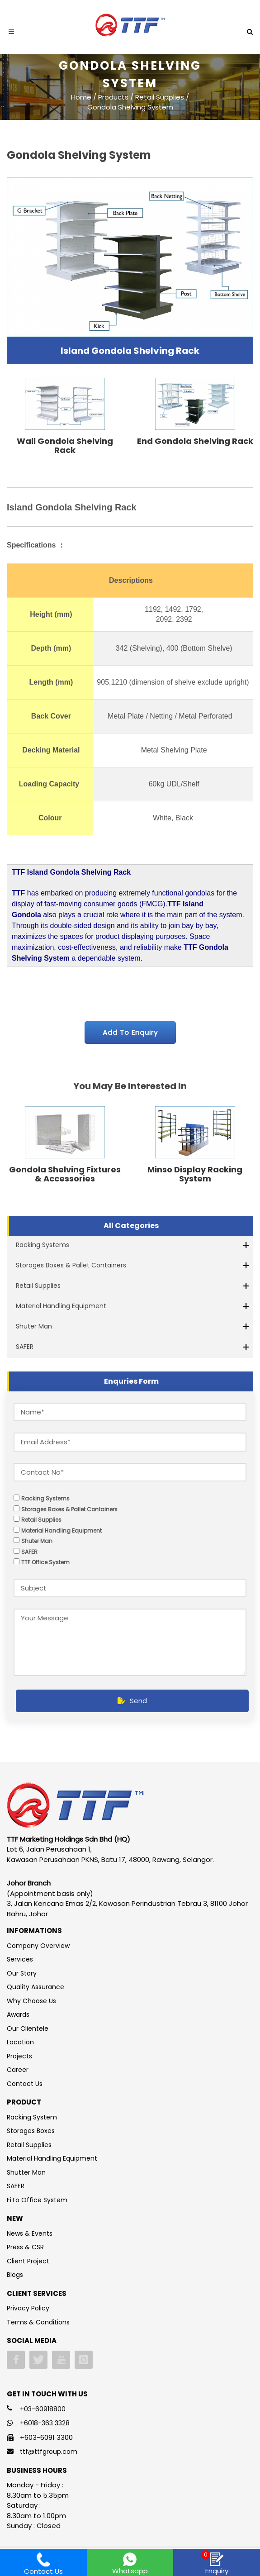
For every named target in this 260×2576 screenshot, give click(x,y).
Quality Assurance (35, 1986)
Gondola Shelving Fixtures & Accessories (65, 1174)
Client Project (28, 2261)
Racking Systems (42, 1244)
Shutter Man (26, 2172)
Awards (18, 2014)
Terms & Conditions (38, 2322)
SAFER (24, 1346)
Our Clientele (27, 2028)
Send (132, 1700)
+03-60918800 (43, 2409)
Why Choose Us (31, 2000)
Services (20, 1959)
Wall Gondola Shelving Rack (65, 445)
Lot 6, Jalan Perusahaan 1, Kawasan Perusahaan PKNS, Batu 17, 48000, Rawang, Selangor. (110, 1854)
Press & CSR (25, 2247)
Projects (19, 2056)
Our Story (22, 1973)
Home (81, 97)
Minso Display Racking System (194, 1174)
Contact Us (25, 2083)
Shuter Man (34, 1326)
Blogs (15, 2274)
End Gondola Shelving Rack (195, 441)
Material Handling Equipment (61, 1305)
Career (17, 2069)
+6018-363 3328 (45, 2423)
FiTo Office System (37, 2200)
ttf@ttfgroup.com (48, 2451)
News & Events (29, 2233)
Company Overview (38, 1945)
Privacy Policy (28, 2308)
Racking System (32, 2117)
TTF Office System (45, 1562)
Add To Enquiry (130, 1032)
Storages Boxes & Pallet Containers (71, 1265)
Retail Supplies (38, 1285)
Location (20, 2042)
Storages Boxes (31, 2130)
